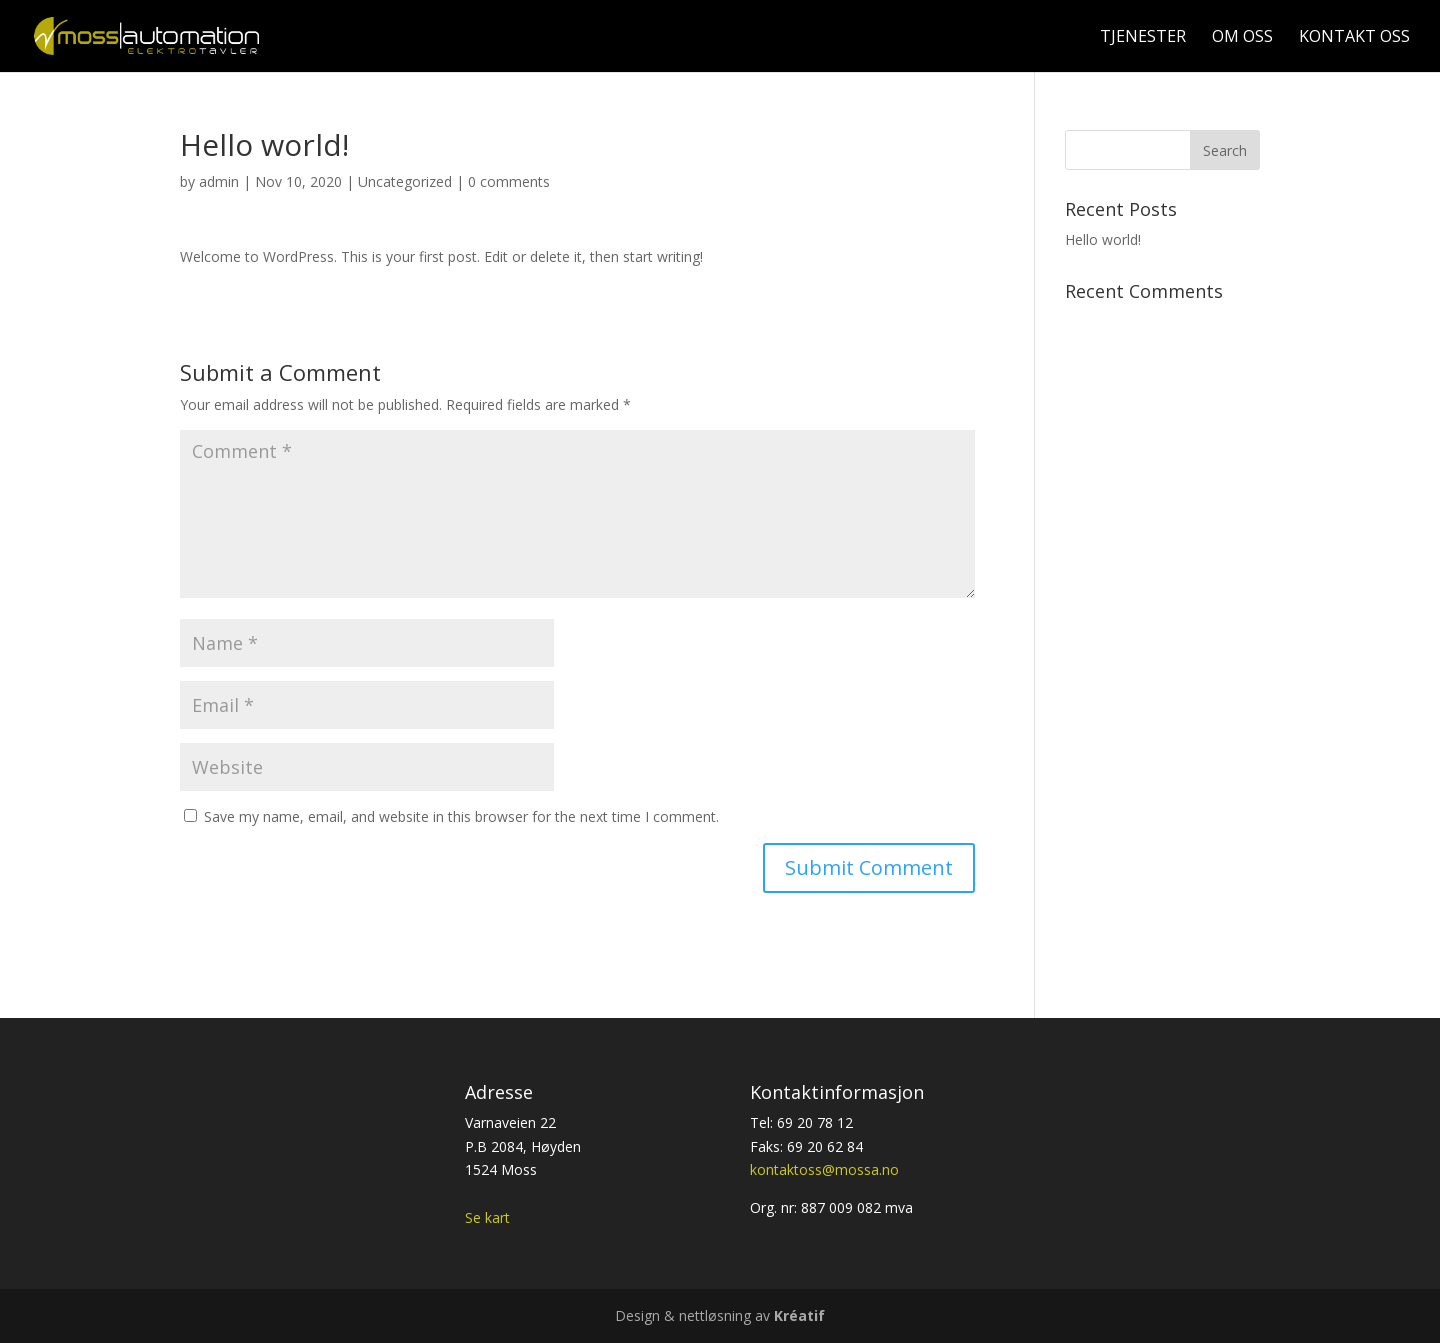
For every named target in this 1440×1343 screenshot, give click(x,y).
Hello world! (1103, 239)
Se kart (487, 1217)
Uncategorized (405, 181)
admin (219, 181)
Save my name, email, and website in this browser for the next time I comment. (461, 816)
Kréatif (799, 1315)
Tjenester (1143, 38)
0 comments (509, 181)
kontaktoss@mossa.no (824, 1169)
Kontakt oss (1354, 38)
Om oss (1242, 38)
